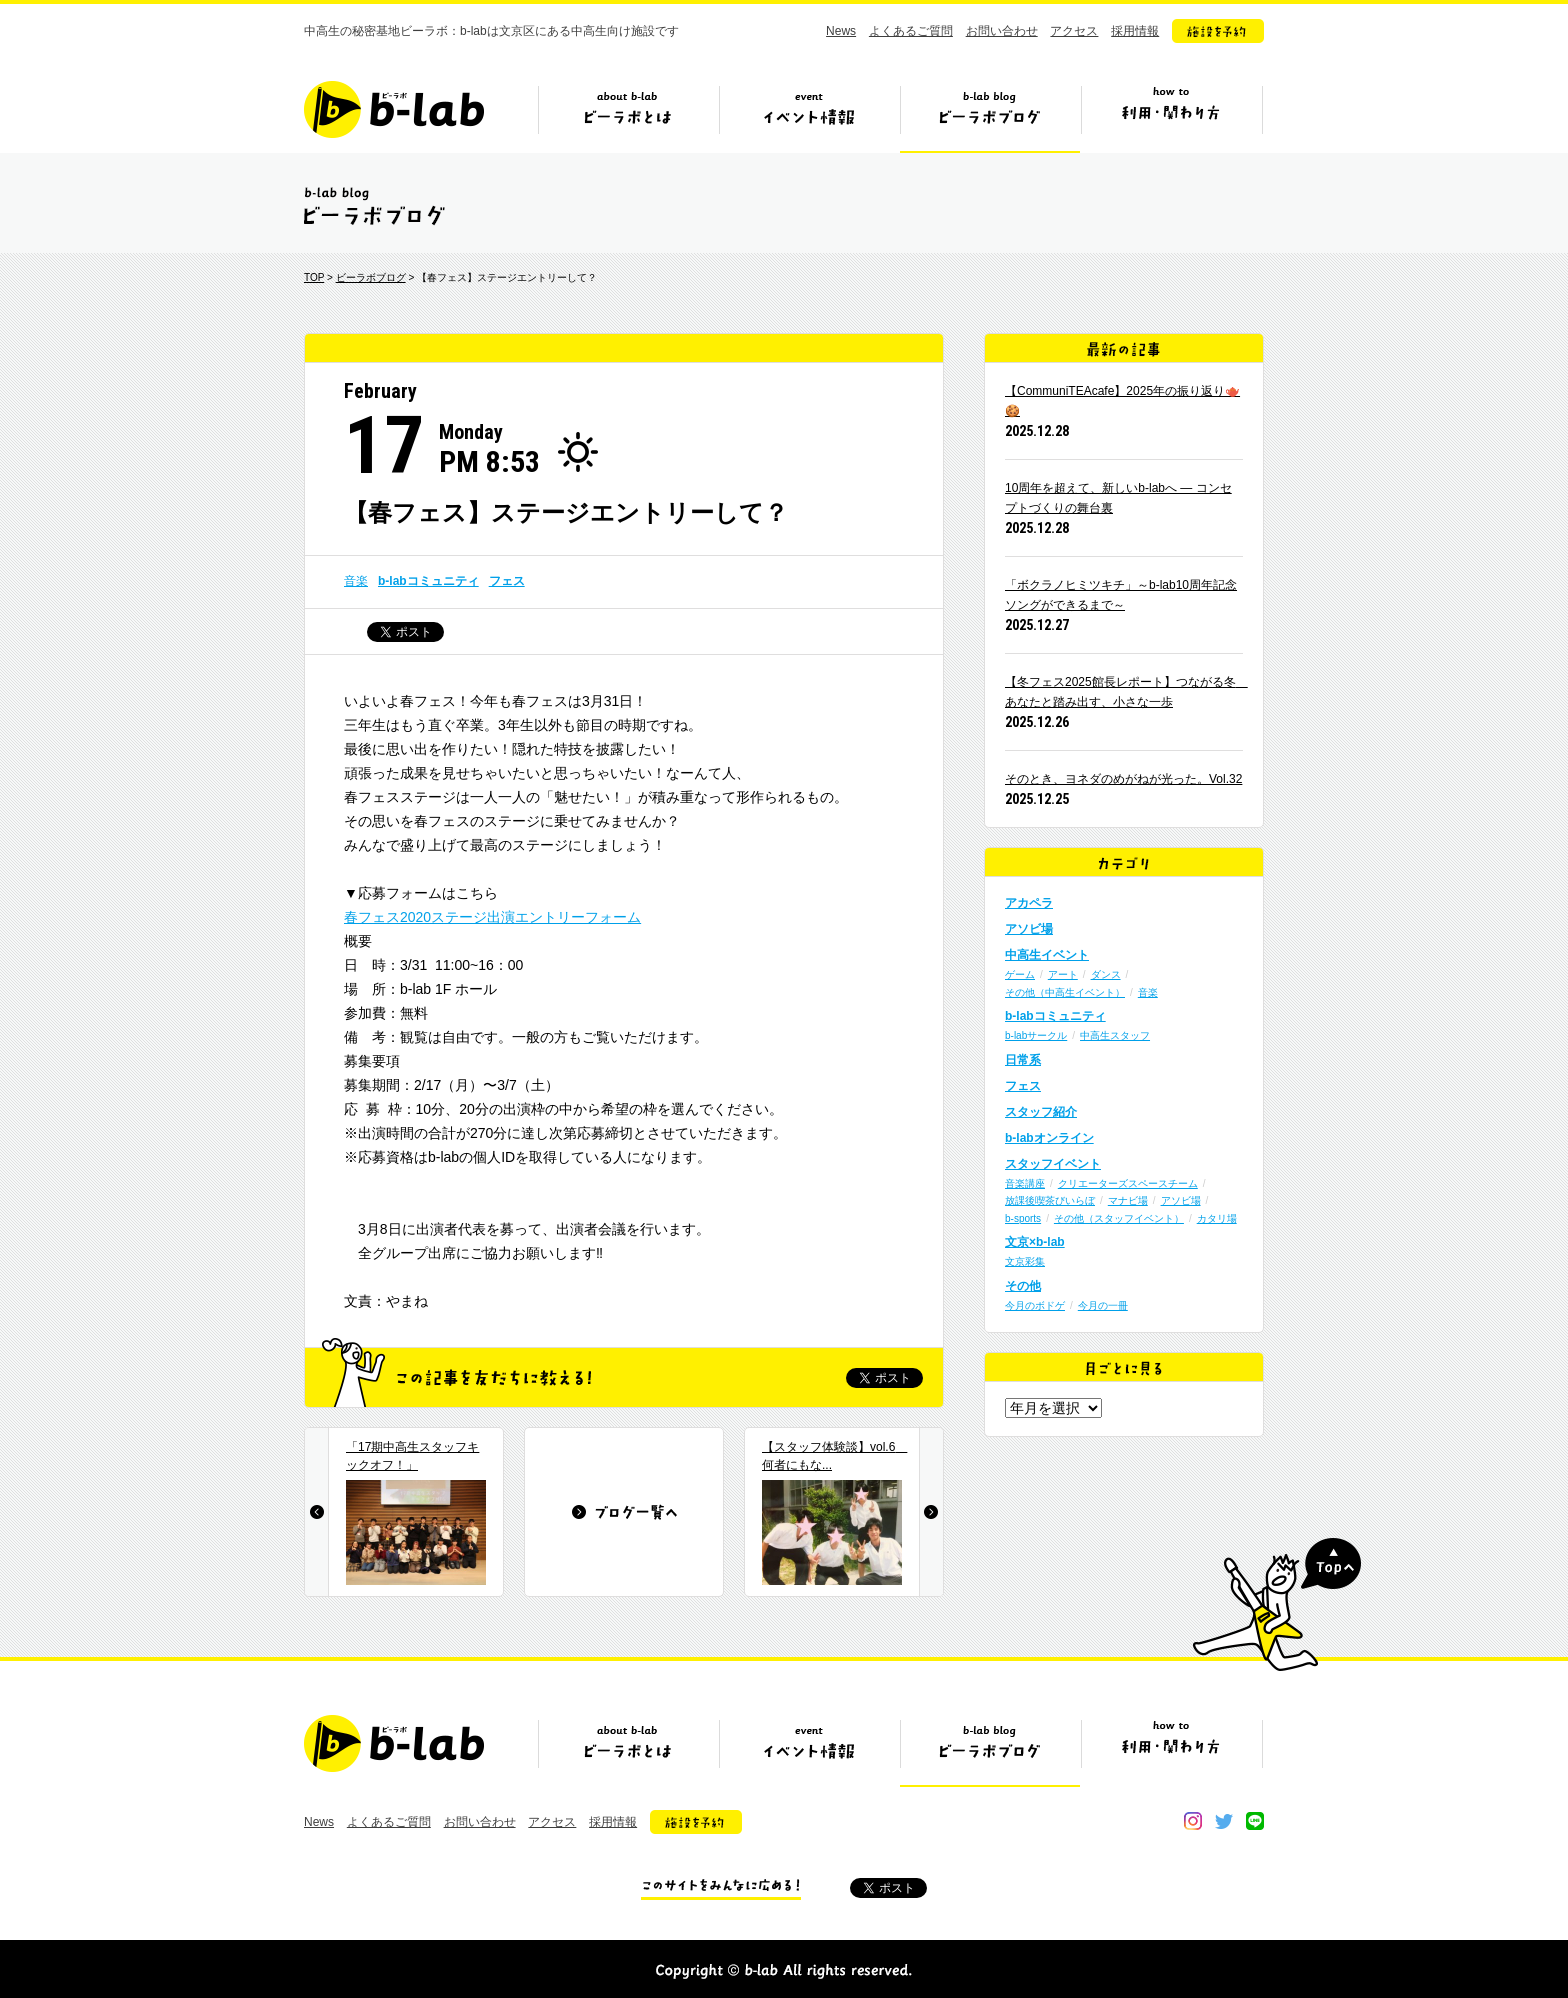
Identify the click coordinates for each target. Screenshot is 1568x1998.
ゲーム (1020, 974)
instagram (1193, 1821)
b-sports (1023, 1218)
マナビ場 (1128, 1200)
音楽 (356, 581)
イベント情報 (809, 117)
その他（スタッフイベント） (1119, 1218)
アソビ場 (1029, 929)
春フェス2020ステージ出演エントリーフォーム (492, 917)
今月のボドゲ (1035, 1305)
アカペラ (1029, 903)
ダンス (1106, 974)
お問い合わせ (1002, 31)
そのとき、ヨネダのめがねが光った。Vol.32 (1123, 779)
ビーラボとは (628, 117)
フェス (507, 581)
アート (1063, 974)
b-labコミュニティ (428, 581)
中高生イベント (1047, 955)
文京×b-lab (1035, 1242)
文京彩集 (1025, 1261)
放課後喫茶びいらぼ (1050, 1200)
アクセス (1074, 31)
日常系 (1023, 1060)
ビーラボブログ (990, 117)
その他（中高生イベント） (1065, 992)
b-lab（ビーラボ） (394, 109)
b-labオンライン (1049, 1138)
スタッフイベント (1053, 1164)
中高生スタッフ (1115, 1035)
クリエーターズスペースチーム (1128, 1183)
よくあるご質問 (911, 31)
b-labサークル (1036, 1035)
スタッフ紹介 (1041, 1112)
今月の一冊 (1103, 1305)
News (841, 31)
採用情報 (1135, 31)
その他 (1023, 1286)
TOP (314, 277)
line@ (1255, 1821)
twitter (1224, 1821)
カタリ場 (1217, 1218)
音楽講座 (1025, 1183)
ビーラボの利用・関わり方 (1171, 117)
